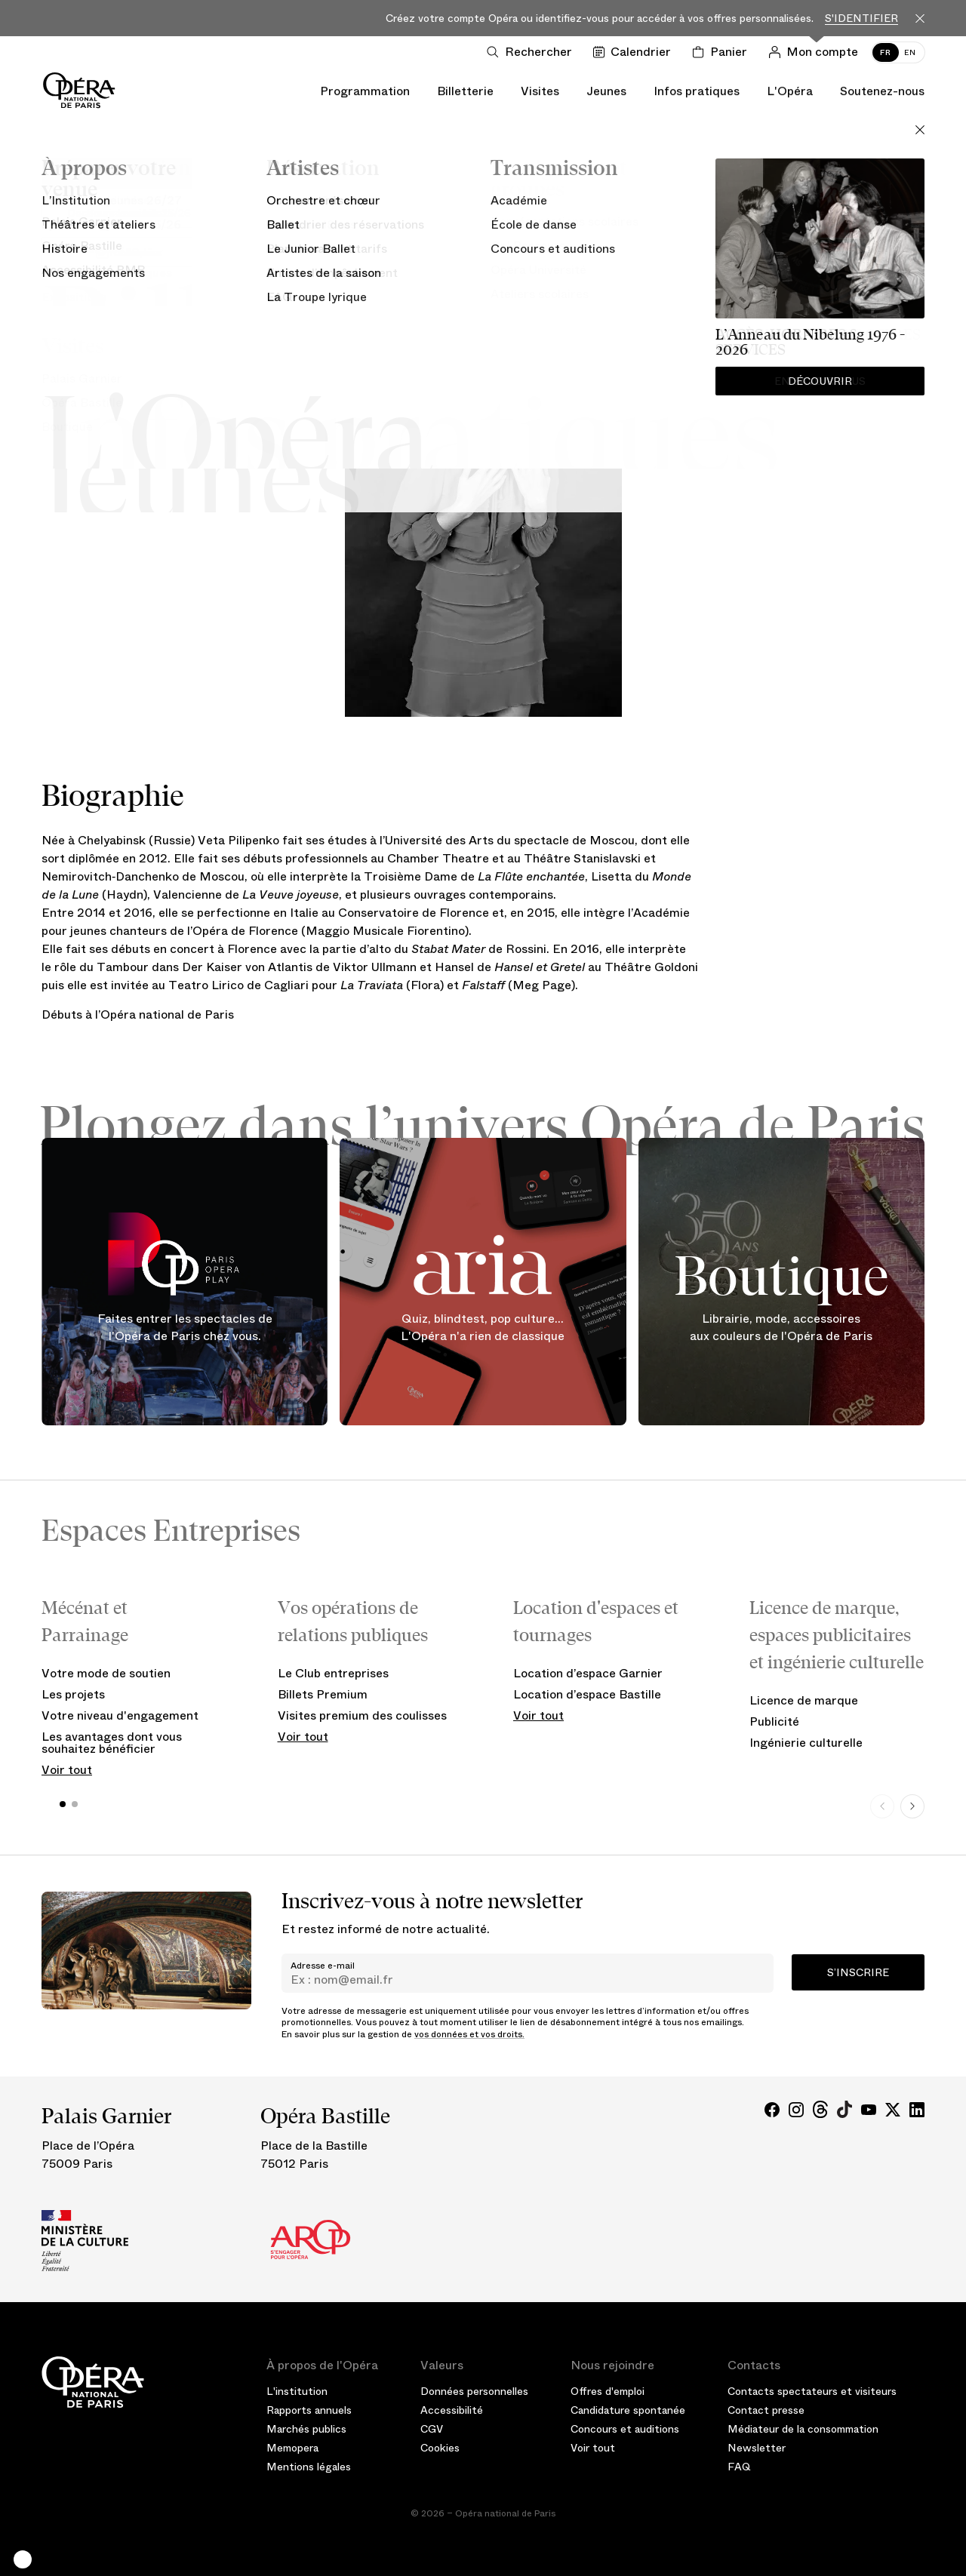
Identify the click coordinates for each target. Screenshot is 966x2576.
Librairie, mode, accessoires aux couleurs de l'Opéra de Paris (781, 1328)
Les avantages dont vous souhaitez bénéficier (112, 1742)
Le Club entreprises (333, 1673)
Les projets (73, 1694)
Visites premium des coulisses (362, 1715)
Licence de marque (803, 1700)
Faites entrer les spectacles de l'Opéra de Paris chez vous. (184, 1328)
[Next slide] (912, 1806)
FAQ (739, 2466)
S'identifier (861, 18)
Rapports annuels (309, 2410)
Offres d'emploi (608, 2391)
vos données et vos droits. (469, 2034)
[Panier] (722, 52)
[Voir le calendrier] (635, 52)
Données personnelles (474, 2391)
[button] (23, 2559)
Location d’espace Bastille (587, 1694)
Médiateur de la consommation (803, 2428)
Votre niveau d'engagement (120, 1715)
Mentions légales (308, 2466)
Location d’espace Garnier (588, 1673)
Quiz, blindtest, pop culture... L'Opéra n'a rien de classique (483, 1328)
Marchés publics (306, 2428)
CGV (431, 2428)
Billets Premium (323, 1694)
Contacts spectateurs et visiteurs (812, 2391)
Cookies (440, 2447)
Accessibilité (451, 2410)
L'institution (297, 2391)
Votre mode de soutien (106, 1673)
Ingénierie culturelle (806, 1742)
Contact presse (766, 2410)
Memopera (292, 2447)
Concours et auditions (625, 2428)
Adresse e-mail (323, 1966)
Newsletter (757, 2447)
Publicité (774, 1721)
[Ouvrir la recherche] (532, 52)
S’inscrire (858, 1972)
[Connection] (816, 52)
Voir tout (67, 1769)
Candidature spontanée (628, 2410)
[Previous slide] (882, 1806)
